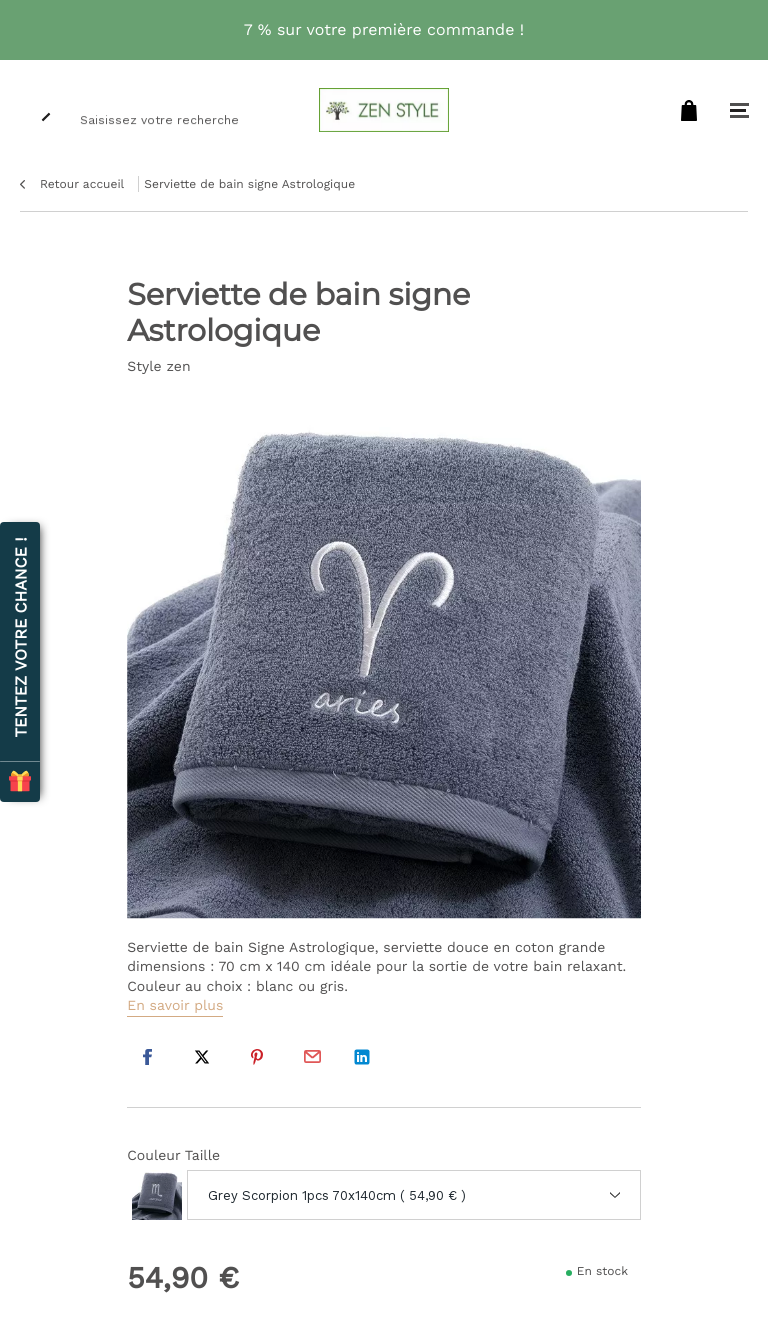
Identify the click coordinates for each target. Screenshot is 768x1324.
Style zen (158, 367)
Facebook (147, 1057)
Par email (312, 1057)
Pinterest (257, 1057)
